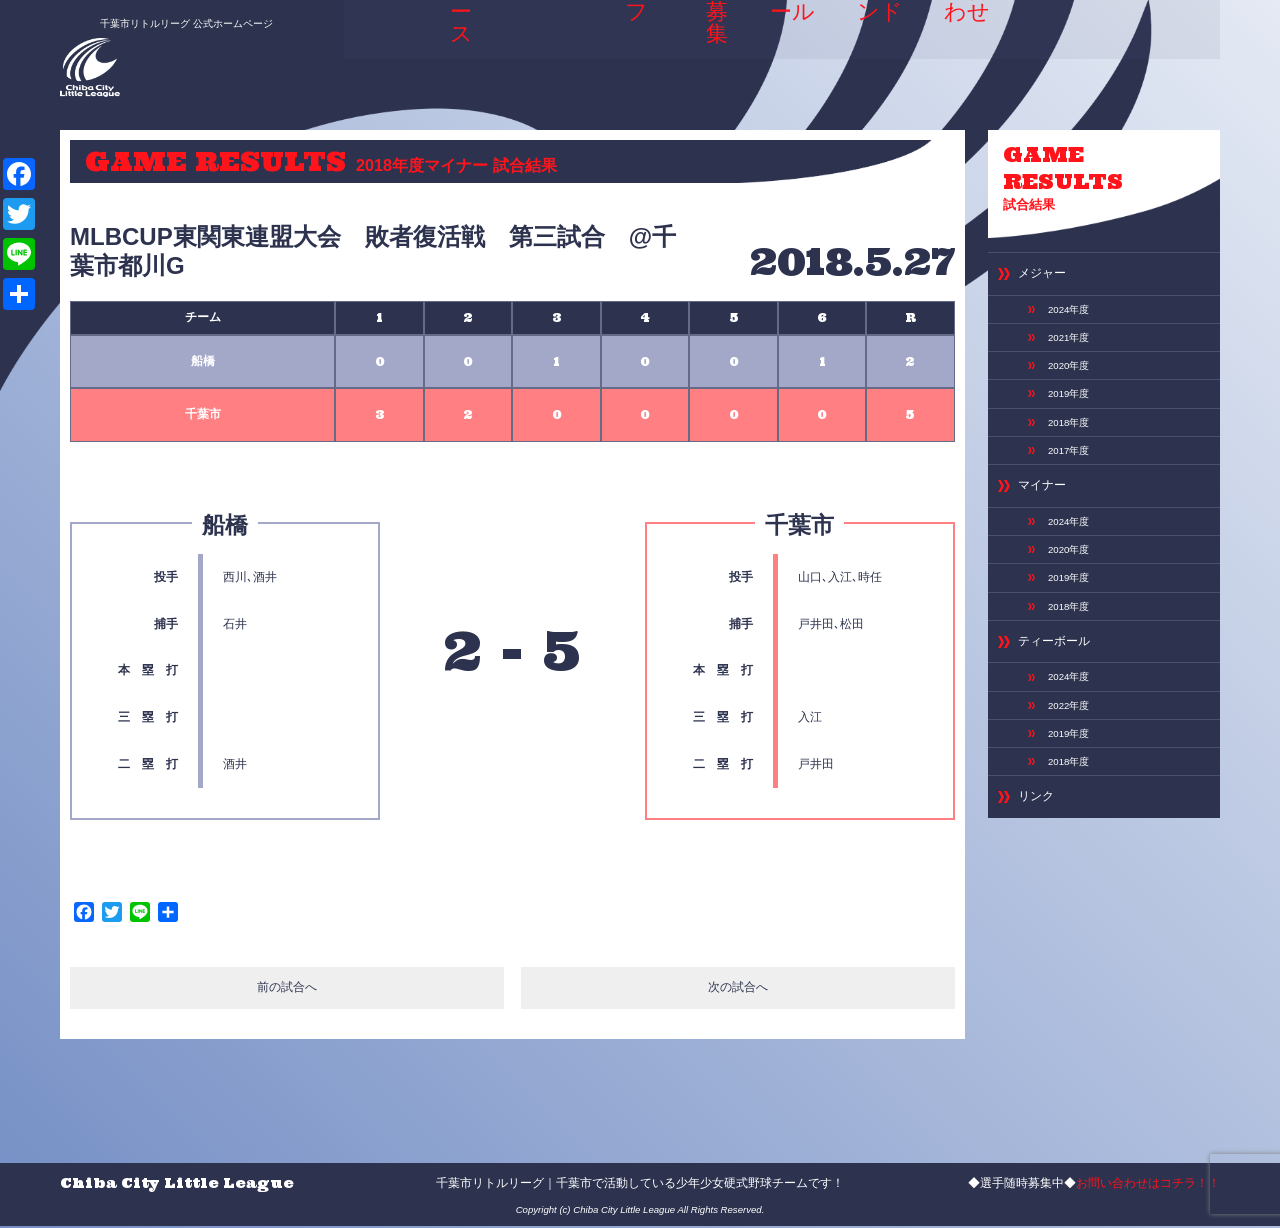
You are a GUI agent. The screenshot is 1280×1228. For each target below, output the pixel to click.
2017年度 (1073, 484)
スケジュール (789, 50)
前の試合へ (286, 990)
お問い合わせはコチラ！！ (1148, 1184)
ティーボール (1063, 703)
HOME (388, 44)
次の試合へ (738, 990)
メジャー (1048, 281)
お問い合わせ (970, 50)
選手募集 (709, 44)
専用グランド (879, 50)
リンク (1040, 882)
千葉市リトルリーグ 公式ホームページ (163, 17)
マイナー (1048, 525)
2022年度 (1073, 776)
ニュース (456, 44)
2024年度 (1073, 321)
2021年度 (1073, 354)
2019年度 (1073, 419)
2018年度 (1073, 452)
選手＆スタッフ (624, 50)
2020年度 (1073, 386)
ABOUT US (532, 50)
